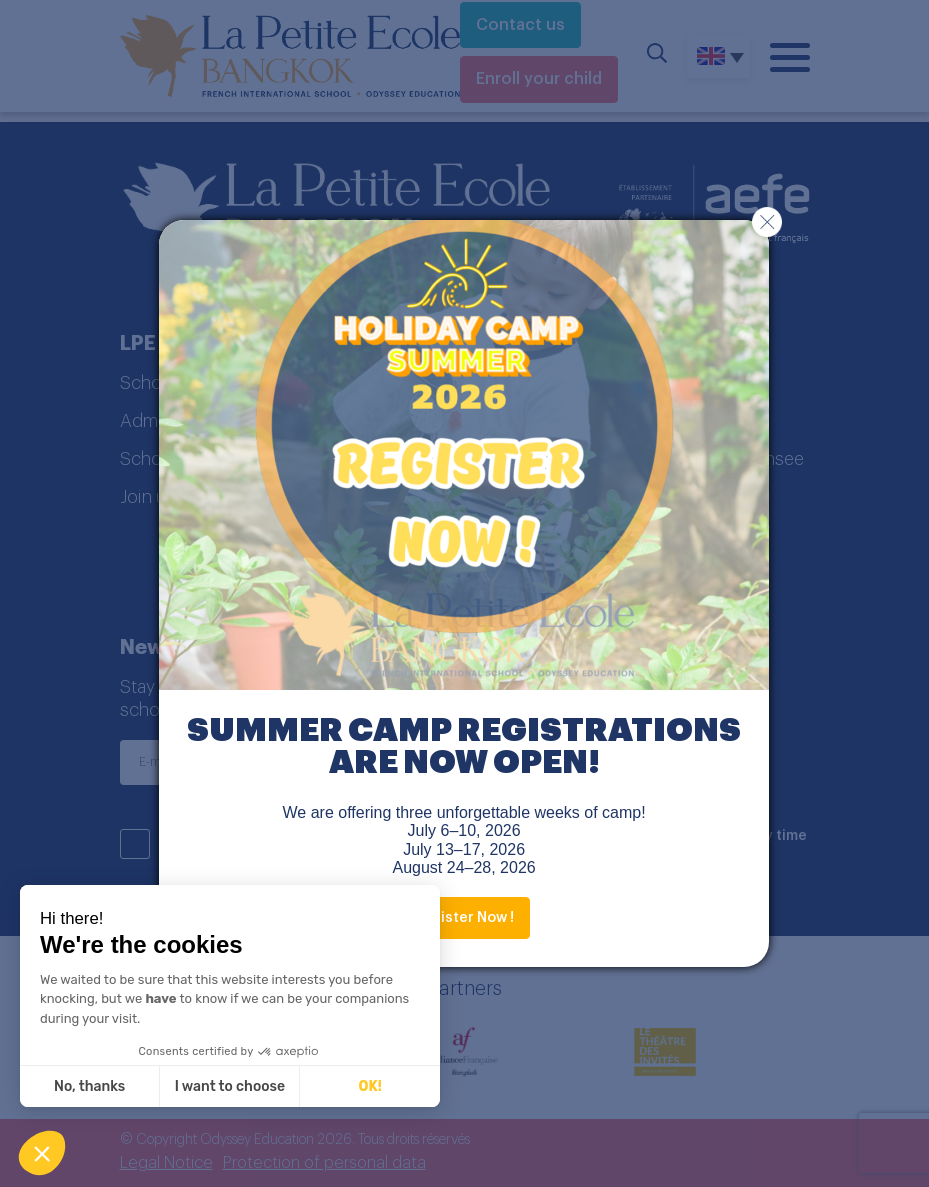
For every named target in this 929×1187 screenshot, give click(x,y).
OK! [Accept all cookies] (370, 1086)
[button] (42, 1153)
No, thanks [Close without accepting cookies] (89, 1086)
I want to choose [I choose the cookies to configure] (230, 1086)
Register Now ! (464, 918)
